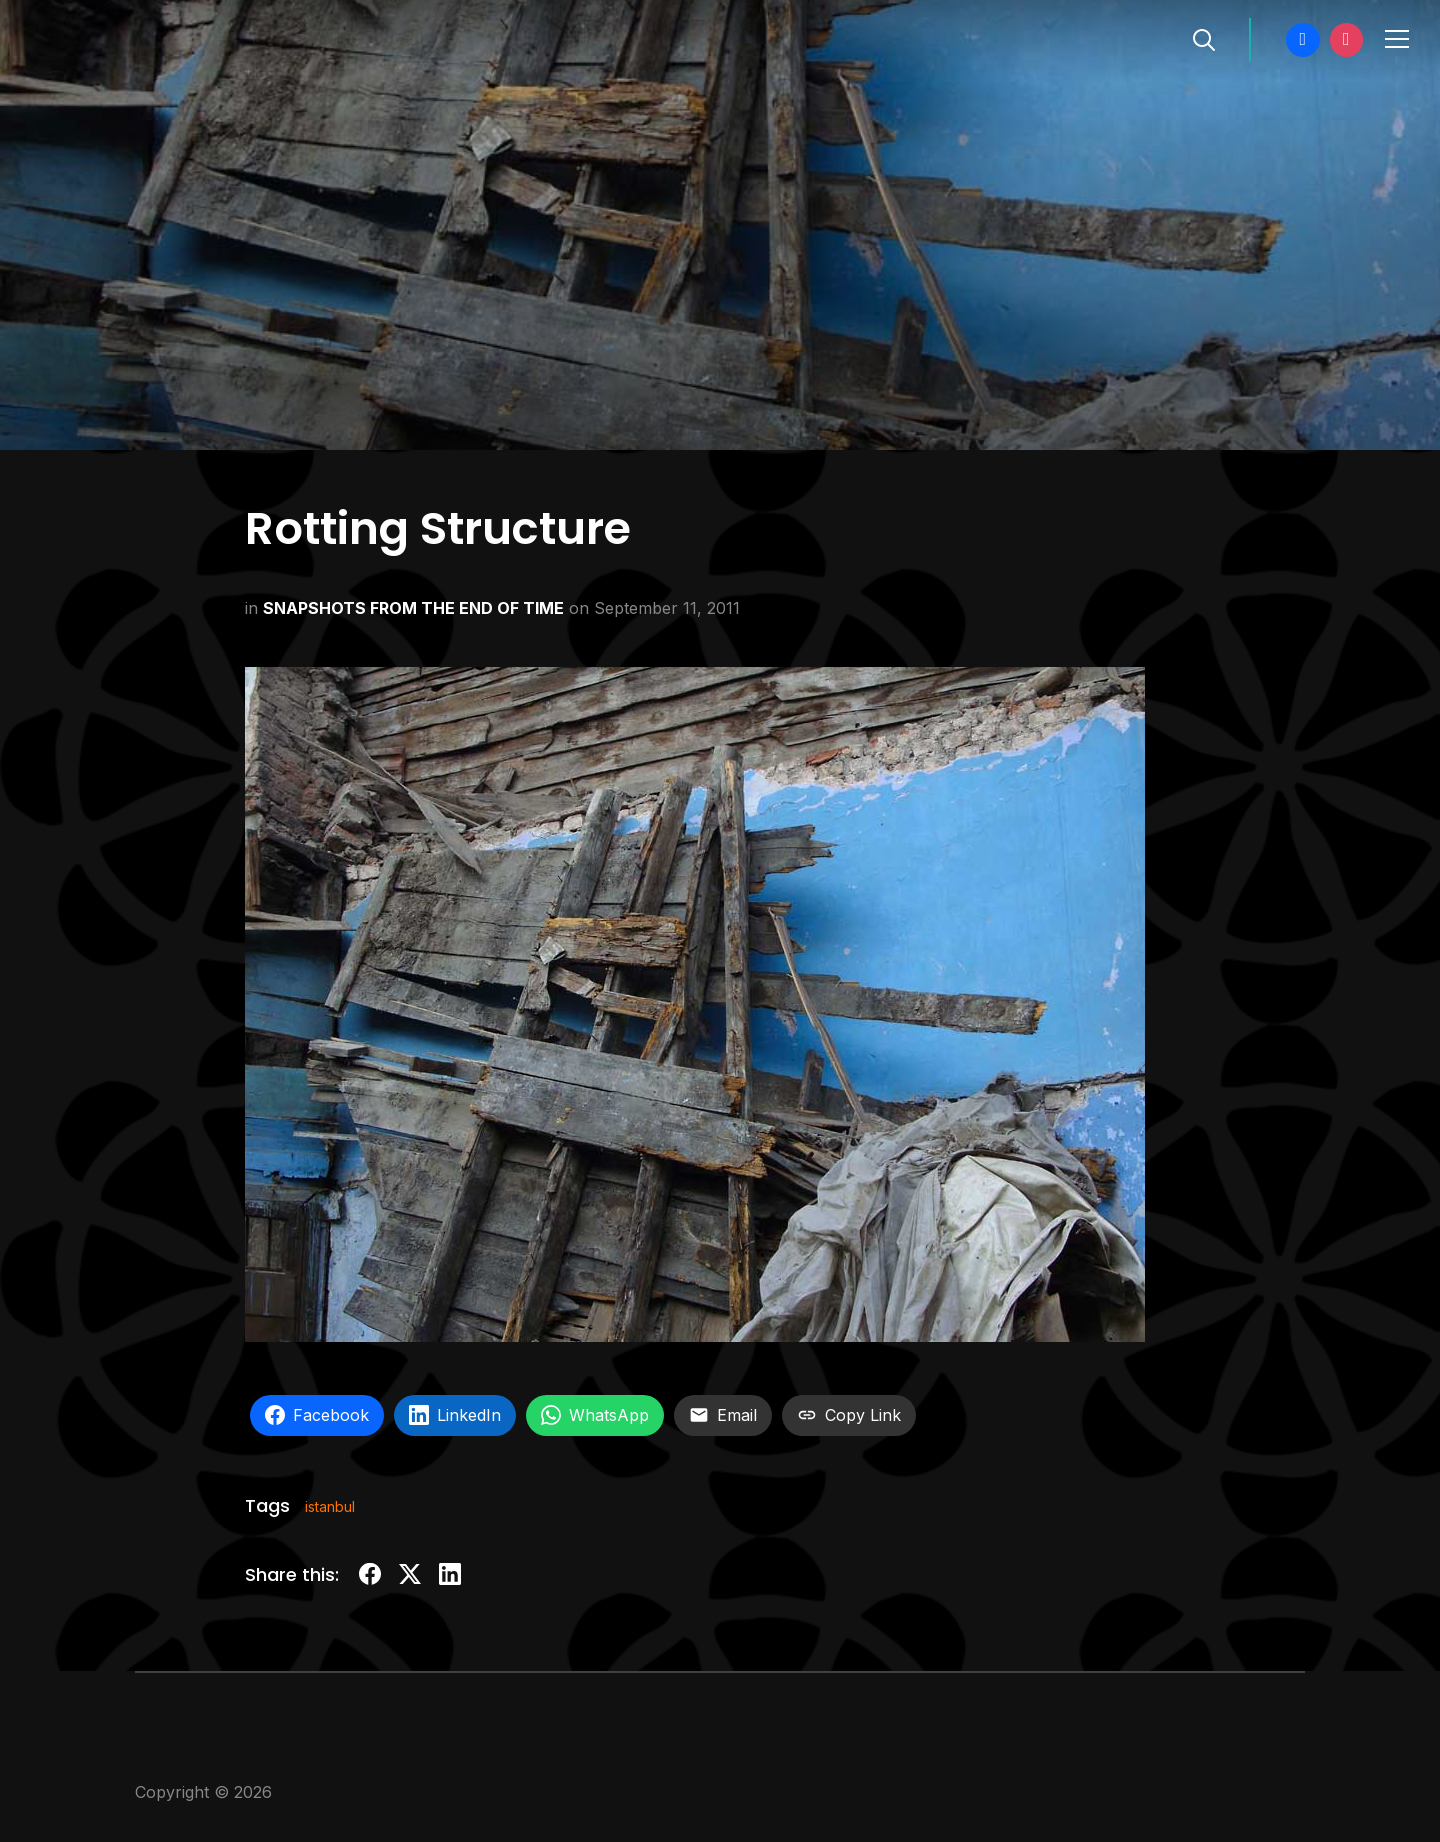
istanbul (330, 1506)
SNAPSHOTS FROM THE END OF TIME (413, 608)
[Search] (1204, 38)
